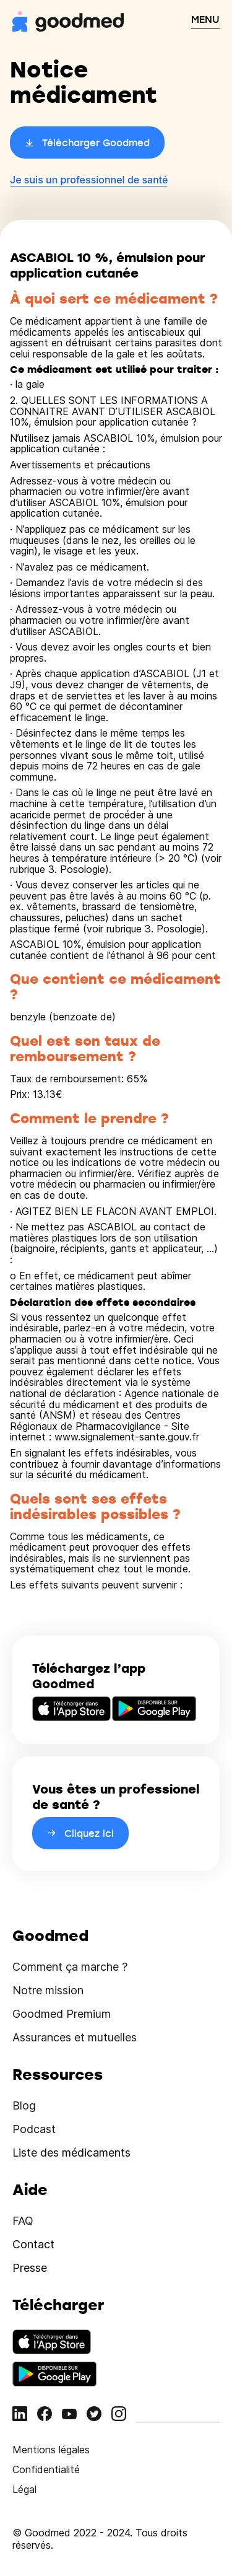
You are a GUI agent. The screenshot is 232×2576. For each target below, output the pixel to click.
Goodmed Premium (61, 2013)
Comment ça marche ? (69, 1966)
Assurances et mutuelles (74, 2037)
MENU (205, 19)
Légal (24, 2489)
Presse (29, 2267)
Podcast (34, 2129)
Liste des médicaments (71, 2152)
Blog (24, 2105)
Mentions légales (51, 2449)
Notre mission (48, 1990)
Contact (33, 2244)
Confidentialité (46, 2469)
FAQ (22, 2220)
